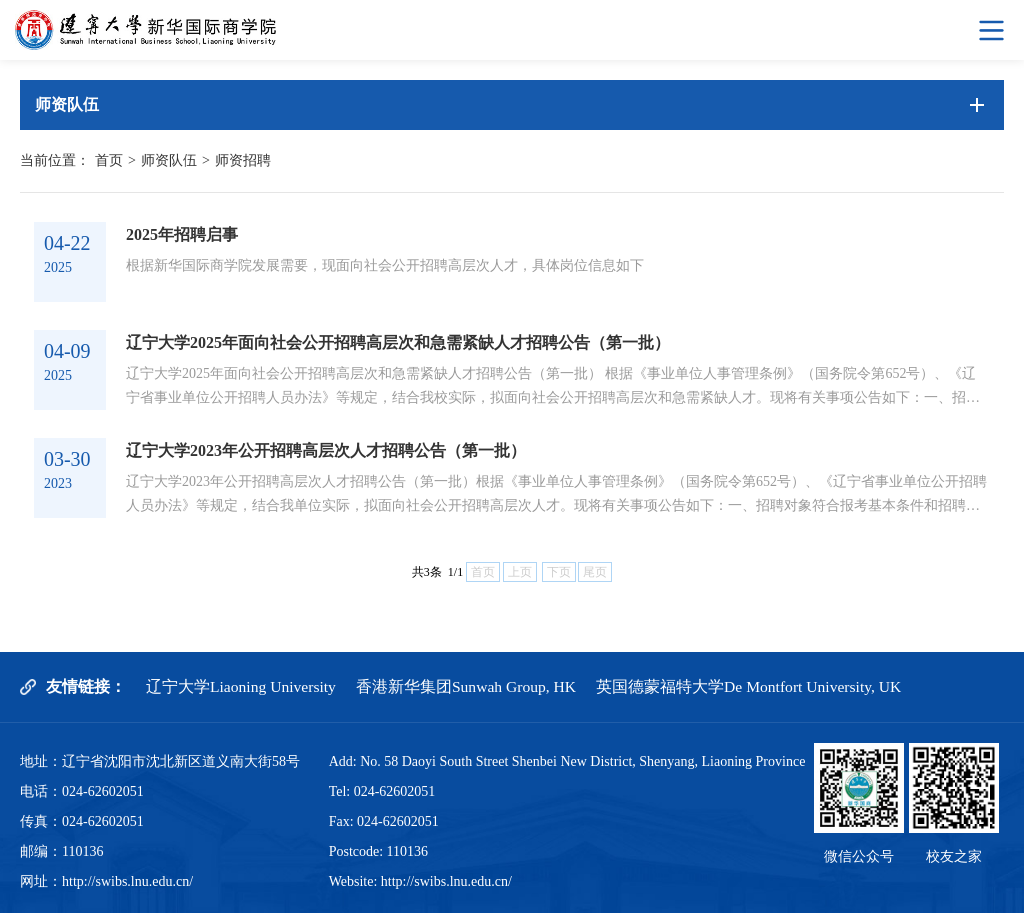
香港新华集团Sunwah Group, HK (471, 692)
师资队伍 (169, 160)
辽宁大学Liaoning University (242, 692)
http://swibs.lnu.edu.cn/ (127, 887)
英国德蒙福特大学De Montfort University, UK (758, 692)
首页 (109, 160)
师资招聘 (243, 160)
